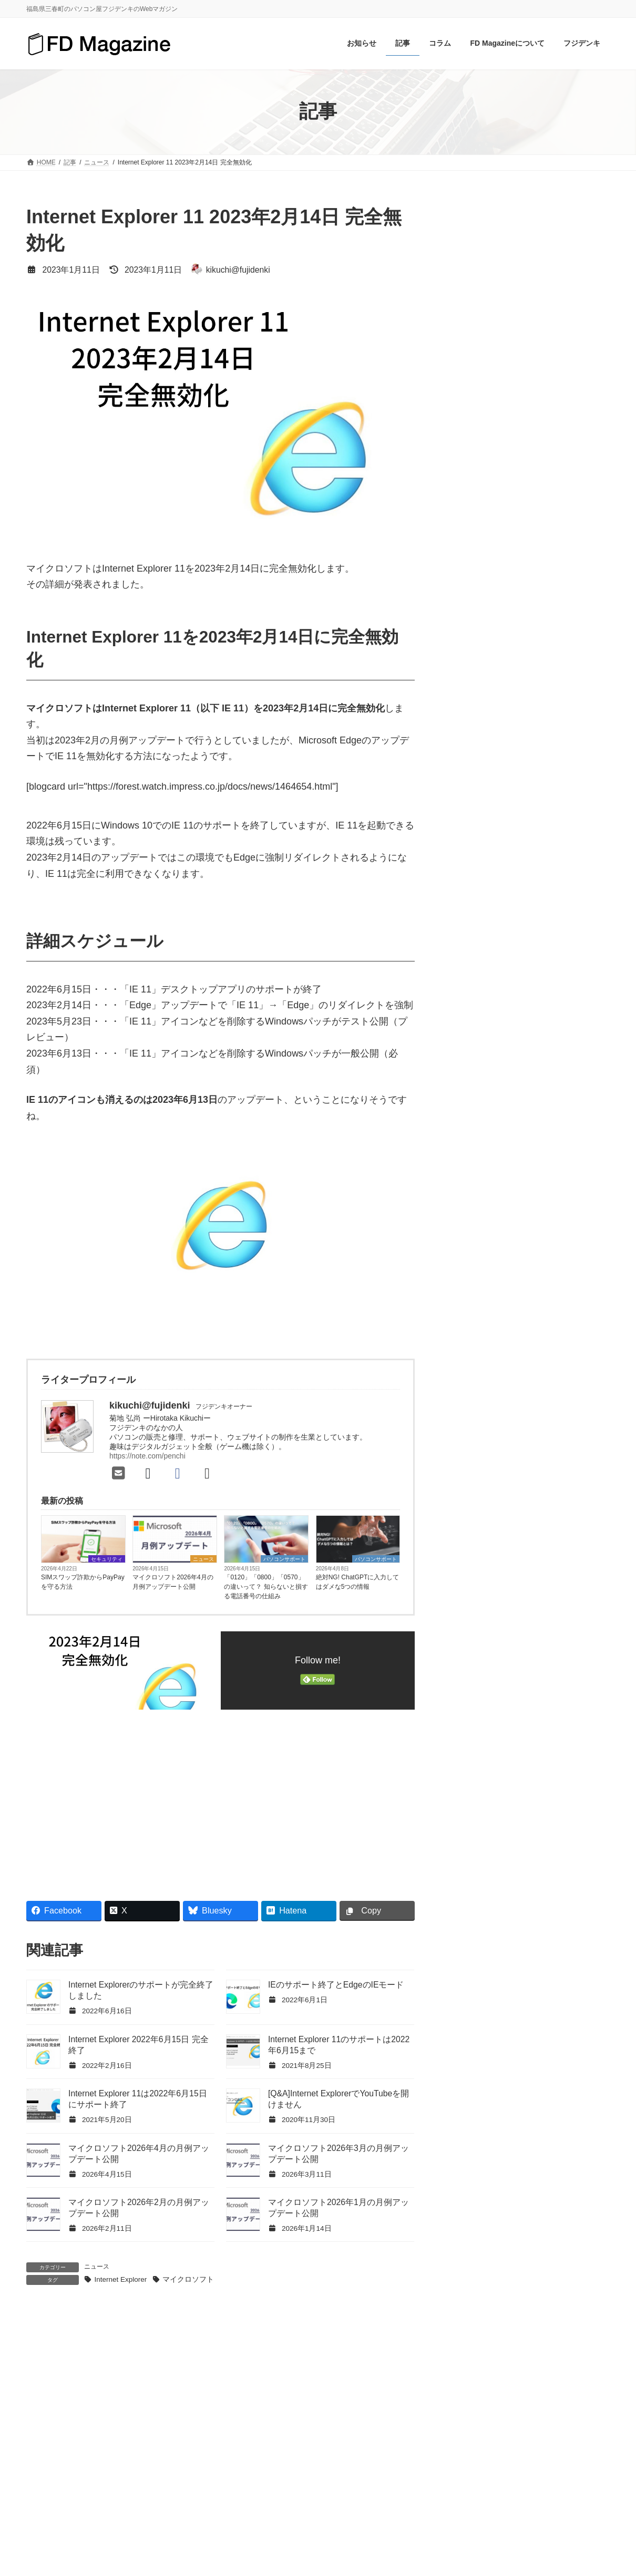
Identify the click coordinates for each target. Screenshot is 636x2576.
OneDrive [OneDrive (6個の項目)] (571, 1117)
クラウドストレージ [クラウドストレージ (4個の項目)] (554, 1222)
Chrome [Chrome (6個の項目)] (518, 1065)
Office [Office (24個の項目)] (528, 1117)
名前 (41, 2542)
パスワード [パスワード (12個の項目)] (554, 1275)
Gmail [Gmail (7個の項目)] (594, 1065)
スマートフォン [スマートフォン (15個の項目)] (484, 1257)
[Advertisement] (119, 1798)
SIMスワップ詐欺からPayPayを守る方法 (83, 1582)
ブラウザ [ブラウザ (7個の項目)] (550, 1328)
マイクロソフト (188, 2279)
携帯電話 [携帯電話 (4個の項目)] (535, 1380)
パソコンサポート (284, 1559)
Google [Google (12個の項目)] (469, 1082)
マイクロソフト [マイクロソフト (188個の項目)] (484, 1345)
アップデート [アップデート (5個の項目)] (480, 1205)
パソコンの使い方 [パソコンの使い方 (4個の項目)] (487, 1293)
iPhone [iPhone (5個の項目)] (540, 1100)
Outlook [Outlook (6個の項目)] (470, 1135)
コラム (468, 804)
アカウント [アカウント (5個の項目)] (533, 1188)
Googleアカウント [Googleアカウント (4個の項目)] (529, 1082)
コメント (51, 2385)
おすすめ (473, 758)
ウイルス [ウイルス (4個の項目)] (535, 1205)
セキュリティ (106, 1559)
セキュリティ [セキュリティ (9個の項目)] (550, 1257)
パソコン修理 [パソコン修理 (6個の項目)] (558, 1293)
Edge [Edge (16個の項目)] (558, 1065)
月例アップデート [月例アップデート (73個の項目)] (487, 1398)
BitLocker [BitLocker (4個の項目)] (473, 1065)
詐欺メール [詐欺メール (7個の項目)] (554, 1398)
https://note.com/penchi (147, 1456)
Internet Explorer (120, 2279)
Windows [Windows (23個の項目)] (572, 1152)
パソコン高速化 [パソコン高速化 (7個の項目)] (561, 1310)
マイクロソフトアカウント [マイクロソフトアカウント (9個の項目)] (502, 1363)
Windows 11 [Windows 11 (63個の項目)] (477, 1188)
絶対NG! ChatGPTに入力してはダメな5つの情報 (357, 1582)
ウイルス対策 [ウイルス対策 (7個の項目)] (480, 1222)
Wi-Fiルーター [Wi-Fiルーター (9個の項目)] (516, 1152)
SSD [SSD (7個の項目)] (508, 1135)
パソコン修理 (481, 920)
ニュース (203, 1559)
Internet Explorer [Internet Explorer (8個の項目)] (484, 1100)
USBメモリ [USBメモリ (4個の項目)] (552, 1135)
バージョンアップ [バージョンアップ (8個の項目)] (487, 1275)
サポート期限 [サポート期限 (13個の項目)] (480, 1240)
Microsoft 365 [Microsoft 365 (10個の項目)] (479, 1117)
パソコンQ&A (481, 874)
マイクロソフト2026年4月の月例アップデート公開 (172, 1582)
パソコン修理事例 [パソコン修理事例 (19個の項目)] (487, 1310)
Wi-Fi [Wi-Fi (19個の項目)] (466, 1152)
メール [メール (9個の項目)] (576, 1363)
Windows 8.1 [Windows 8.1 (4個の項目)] (478, 1170)
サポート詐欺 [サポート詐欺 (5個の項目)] (543, 1240)
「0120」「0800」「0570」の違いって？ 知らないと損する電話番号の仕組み (265, 1587)
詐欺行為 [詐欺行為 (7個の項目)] (473, 1416)
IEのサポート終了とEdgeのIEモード (336, 1984)
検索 (583, 698)
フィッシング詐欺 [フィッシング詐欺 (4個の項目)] (487, 1328)
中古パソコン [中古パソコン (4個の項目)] (480, 1380)
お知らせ (473, 781)
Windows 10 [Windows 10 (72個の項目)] (536, 1170)
